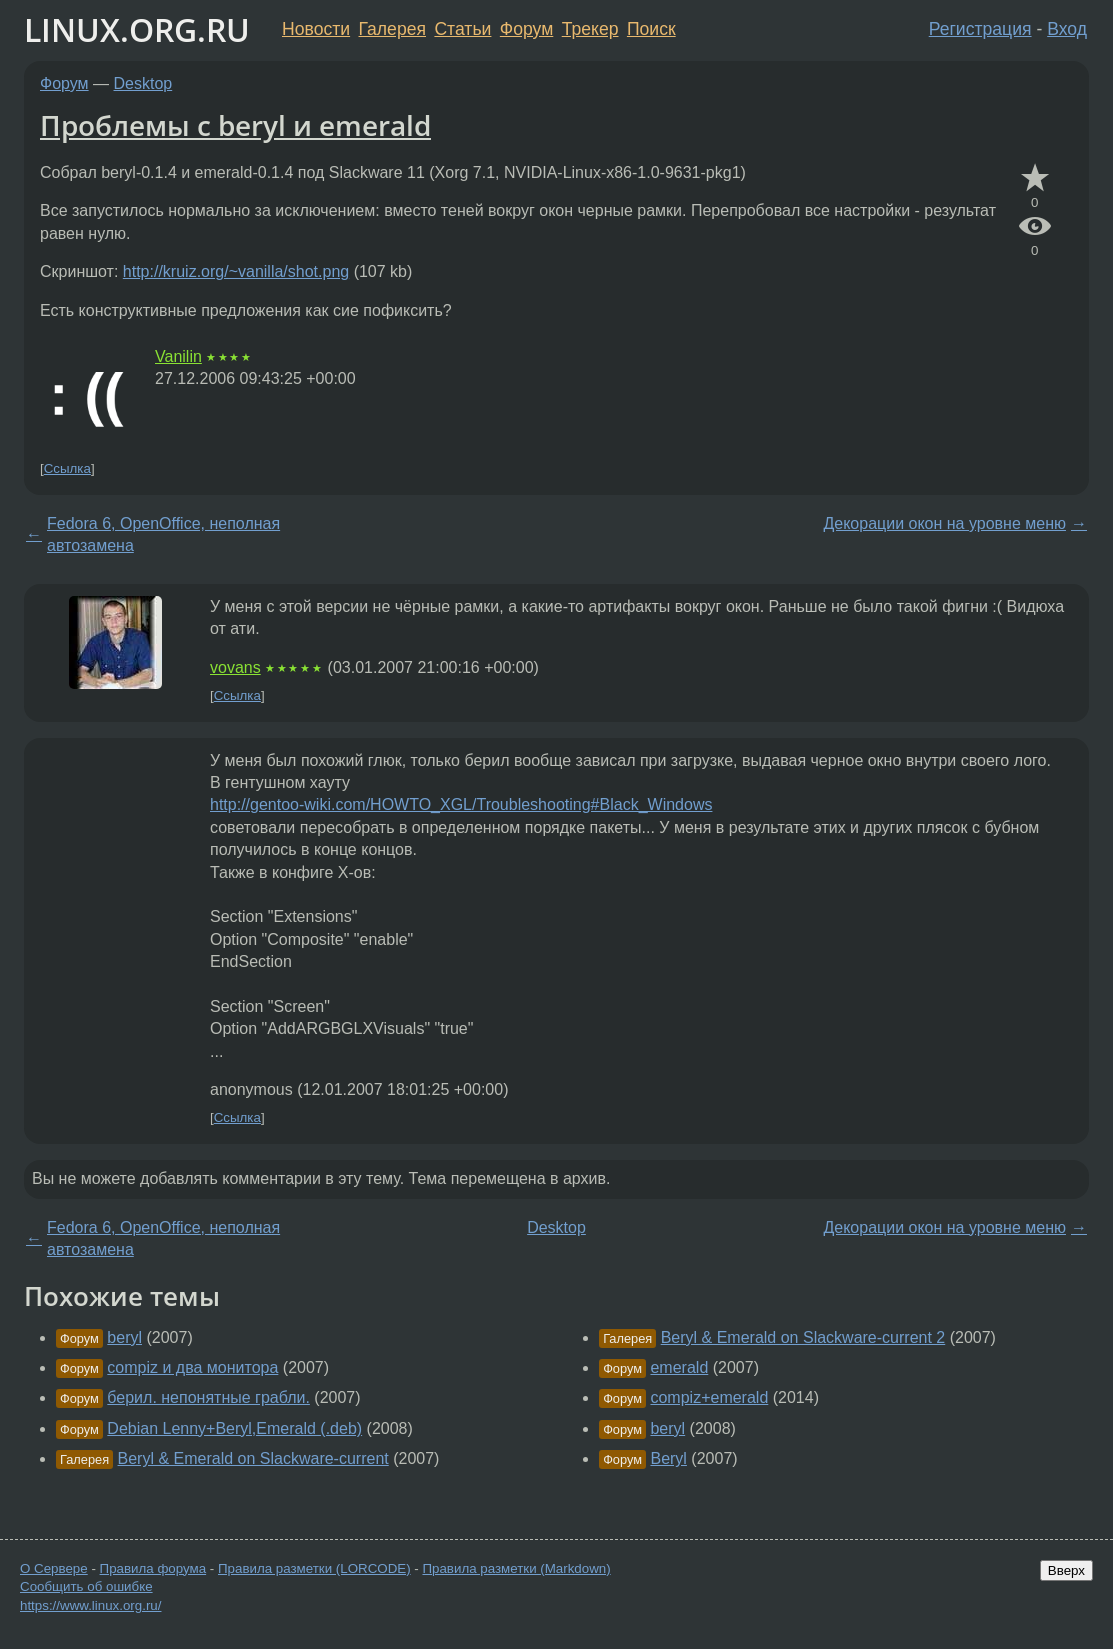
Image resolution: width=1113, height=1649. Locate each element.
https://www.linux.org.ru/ (90, 1605)
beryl (124, 1337)
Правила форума (153, 1568)
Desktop (143, 83)
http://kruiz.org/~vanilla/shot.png (236, 271)
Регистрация (980, 29)
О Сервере (54, 1568)
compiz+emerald (709, 1397)
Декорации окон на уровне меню (944, 523)
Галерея (392, 29)
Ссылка (67, 468)
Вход (1067, 29)
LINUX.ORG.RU (137, 29)
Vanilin (178, 356)
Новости (316, 29)
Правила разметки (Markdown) (516, 1568)
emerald (679, 1367)
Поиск (651, 29)
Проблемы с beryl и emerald (235, 125)
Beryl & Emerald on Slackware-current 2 (803, 1337)
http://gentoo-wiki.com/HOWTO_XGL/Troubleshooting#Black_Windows (461, 804)
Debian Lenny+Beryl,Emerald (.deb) (234, 1428)
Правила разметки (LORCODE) (314, 1568)
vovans (235, 667)
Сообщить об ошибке (86, 1586)
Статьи (462, 29)
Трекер (590, 29)
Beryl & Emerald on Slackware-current (253, 1458)
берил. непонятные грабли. (208, 1397)
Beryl (668, 1458)
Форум (526, 29)
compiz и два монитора (192, 1367)
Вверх (1066, 1570)
